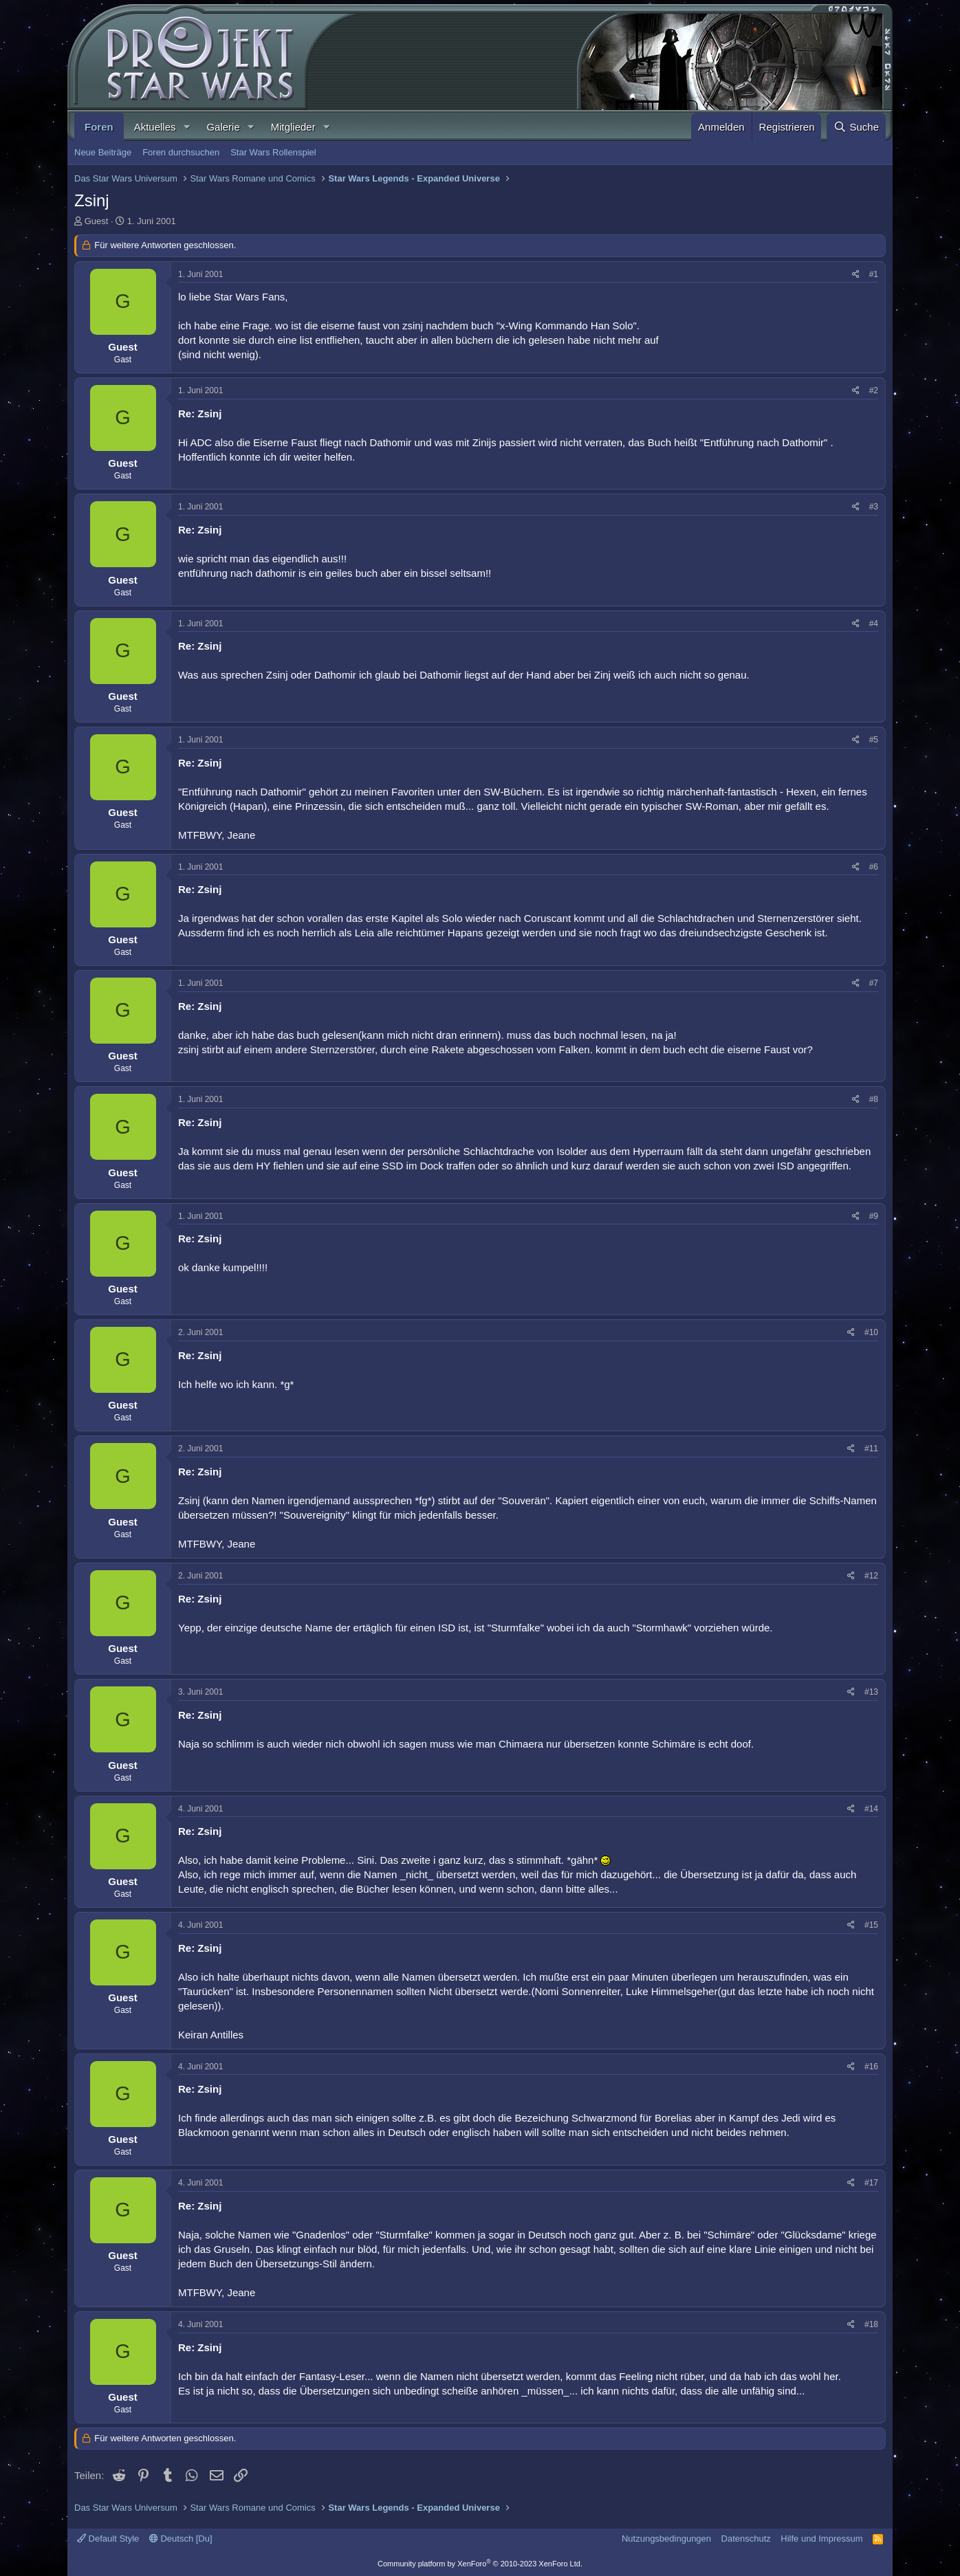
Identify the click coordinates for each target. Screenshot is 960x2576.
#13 (871, 1692)
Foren (99, 127)
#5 (873, 740)
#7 (873, 983)
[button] (186, 127)
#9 (873, 1216)
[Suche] (856, 127)
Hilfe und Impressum (821, 2538)
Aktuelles (155, 127)
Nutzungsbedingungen (666, 2538)
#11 (871, 1448)
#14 (871, 1809)
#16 (871, 2066)
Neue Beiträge (102, 152)
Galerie (222, 127)
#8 (873, 1099)
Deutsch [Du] (180, 2538)
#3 (873, 506)
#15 (871, 1925)
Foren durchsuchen (180, 152)
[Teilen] (855, 275)
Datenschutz (746, 2538)
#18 (871, 2324)
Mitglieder (293, 127)
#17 (871, 2183)
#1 (873, 274)
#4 (873, 623)
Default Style (108, 2538)
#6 (873, 867)
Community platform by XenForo (480, 2564)
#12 (871, 1576)
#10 (871, 1332)
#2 (873, 390)
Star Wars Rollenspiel (273, 152)
